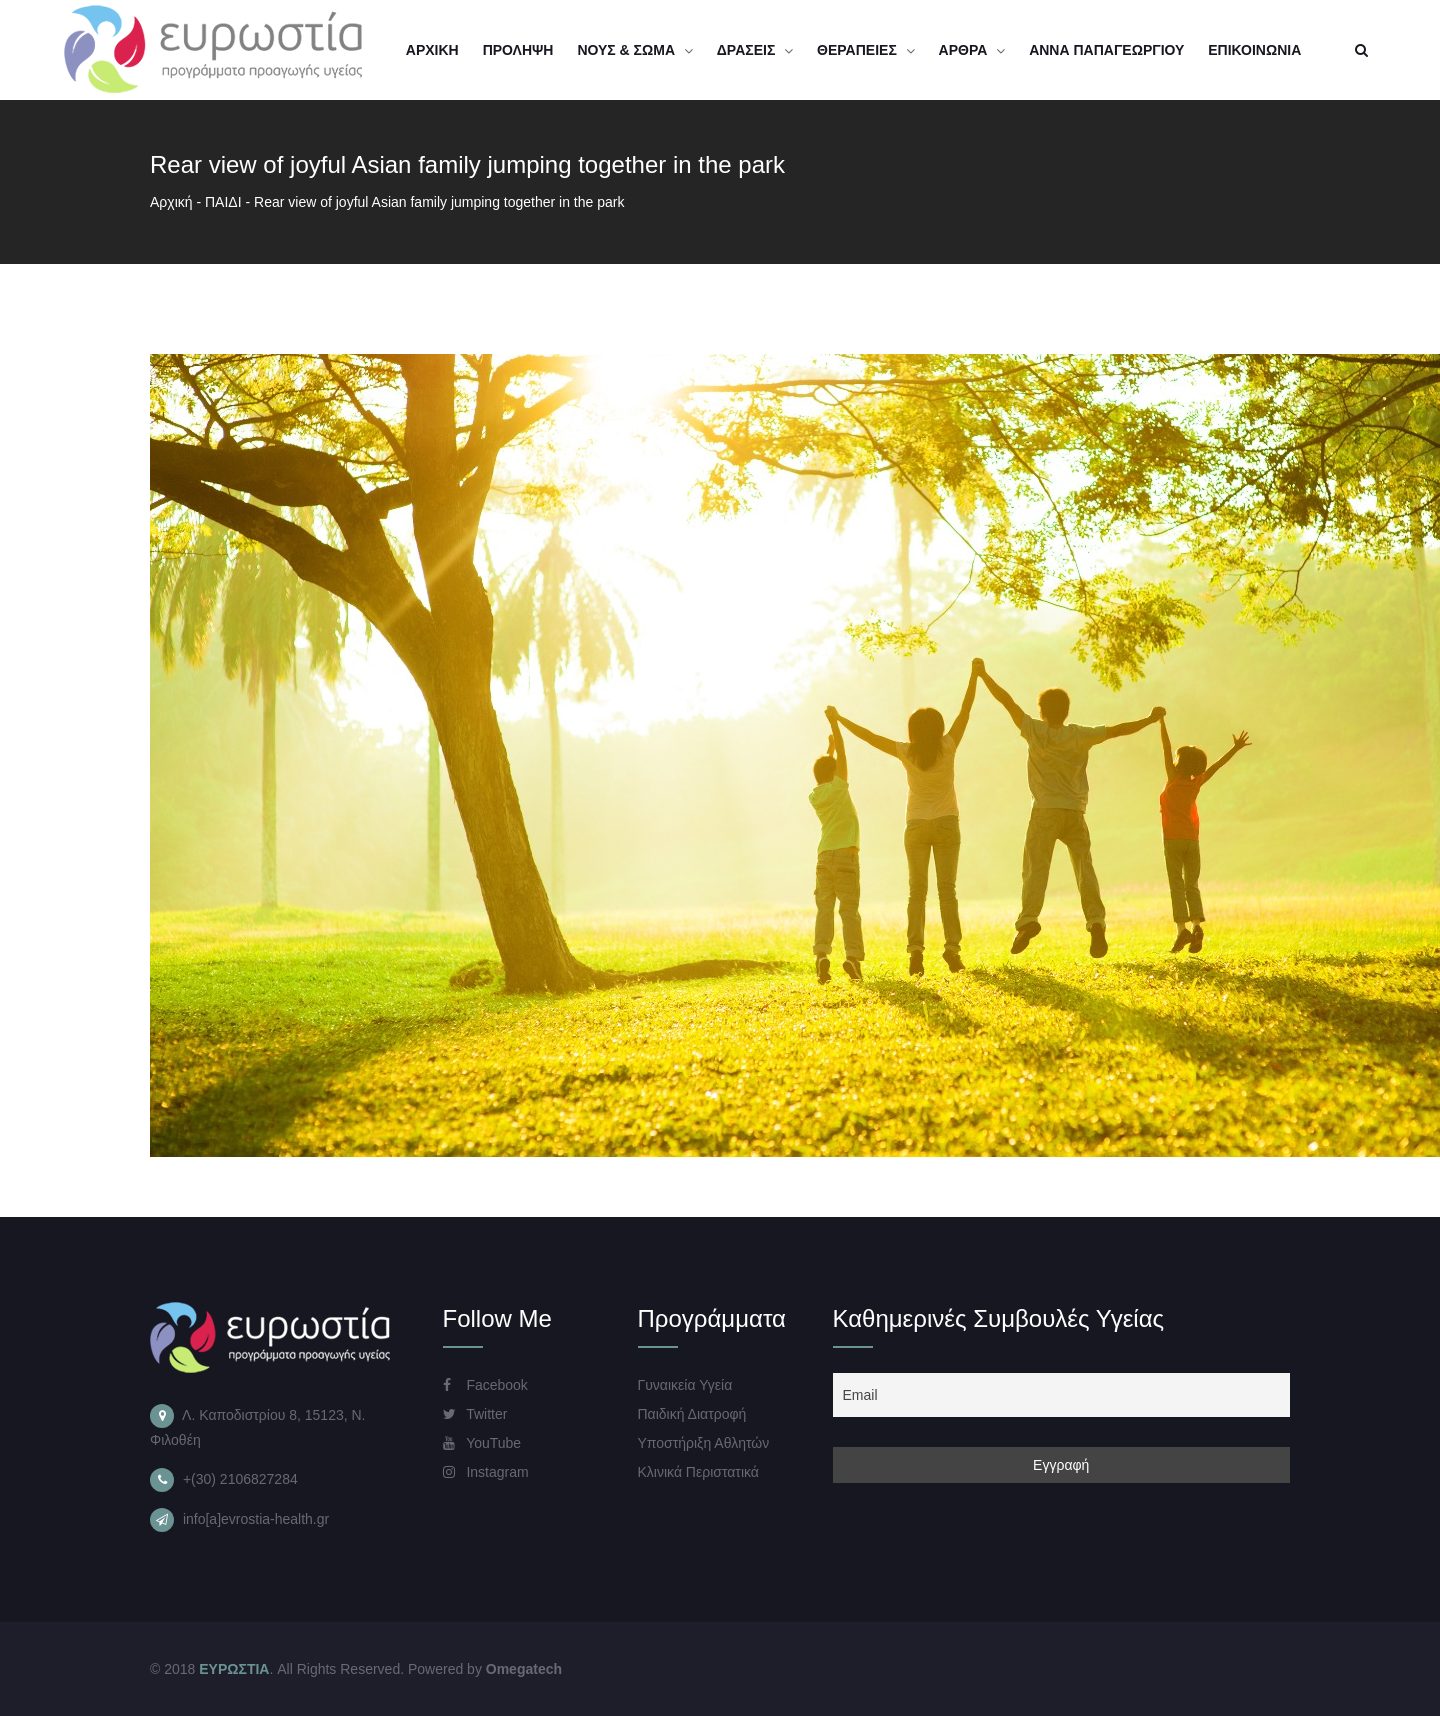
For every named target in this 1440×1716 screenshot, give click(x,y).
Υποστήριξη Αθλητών (704, 1443)
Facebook (485, 1385)
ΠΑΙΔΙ (223, 202)
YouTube (482, 1443)
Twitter (475, 1414)
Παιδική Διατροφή (692, 1414)
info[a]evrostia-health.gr (256, 1519)
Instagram (486, 1472)
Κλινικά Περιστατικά (698, 1472)
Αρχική (171, 202)
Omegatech (524, 1669)
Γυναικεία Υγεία (685, 1385)
